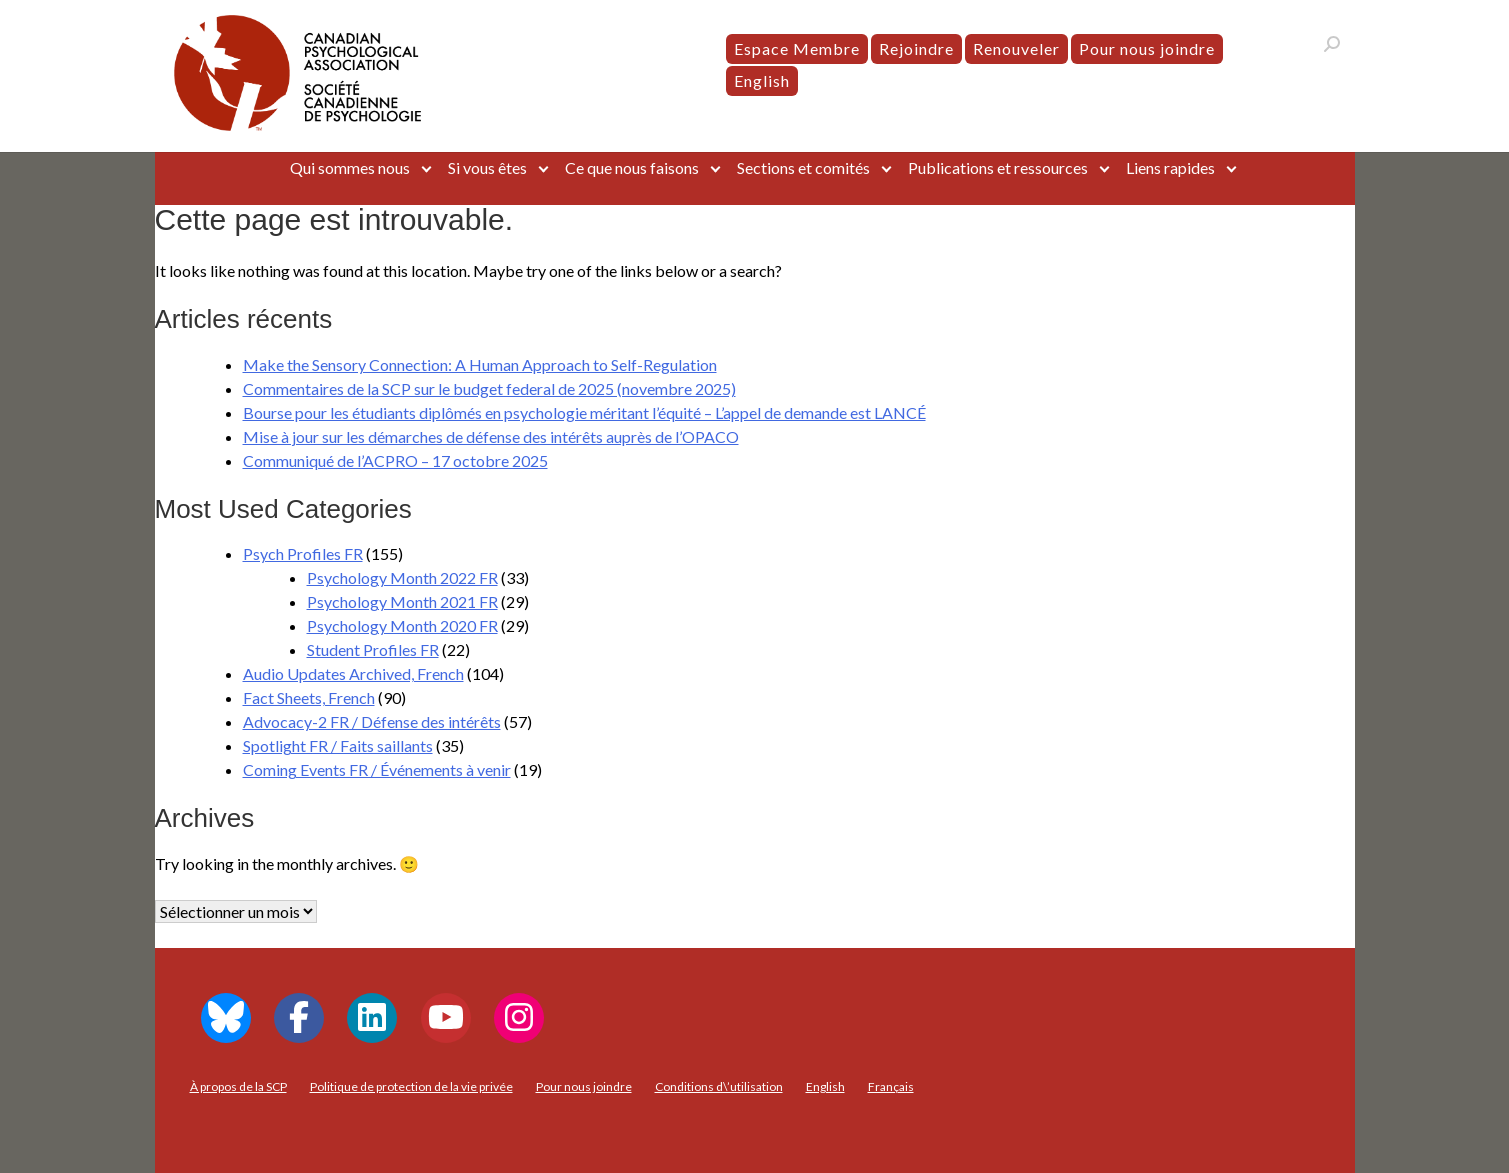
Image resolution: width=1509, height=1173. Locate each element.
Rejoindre (916, 48)
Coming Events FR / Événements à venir (377, 769)
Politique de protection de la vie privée (411, 1086)
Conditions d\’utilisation (719, 1086)
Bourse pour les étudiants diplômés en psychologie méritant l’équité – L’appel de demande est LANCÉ (584, 412)
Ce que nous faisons (632, 167)
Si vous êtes (487, 167)
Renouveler (1016, 48)
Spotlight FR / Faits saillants (338, 745)
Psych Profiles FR (303, 553)
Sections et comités (803, 167)
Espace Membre (797, 48)
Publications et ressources (998, 167)
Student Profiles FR (373, 649)
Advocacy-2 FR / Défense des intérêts (372, 721)
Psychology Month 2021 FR (402, 601)
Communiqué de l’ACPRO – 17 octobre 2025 (395, 460)
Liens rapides (1170, 167)
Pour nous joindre (1147, 48)
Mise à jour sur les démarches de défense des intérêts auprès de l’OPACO (491, 436)
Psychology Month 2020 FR (402, 625)
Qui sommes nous (350, 167)
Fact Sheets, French (309, 697)
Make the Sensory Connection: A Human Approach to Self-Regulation (480, 364)
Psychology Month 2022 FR (402, 577)
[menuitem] (762, 81)
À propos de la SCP (238, 1086)
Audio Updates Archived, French (353, 673)
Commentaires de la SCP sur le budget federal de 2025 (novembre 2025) (489, 388)
